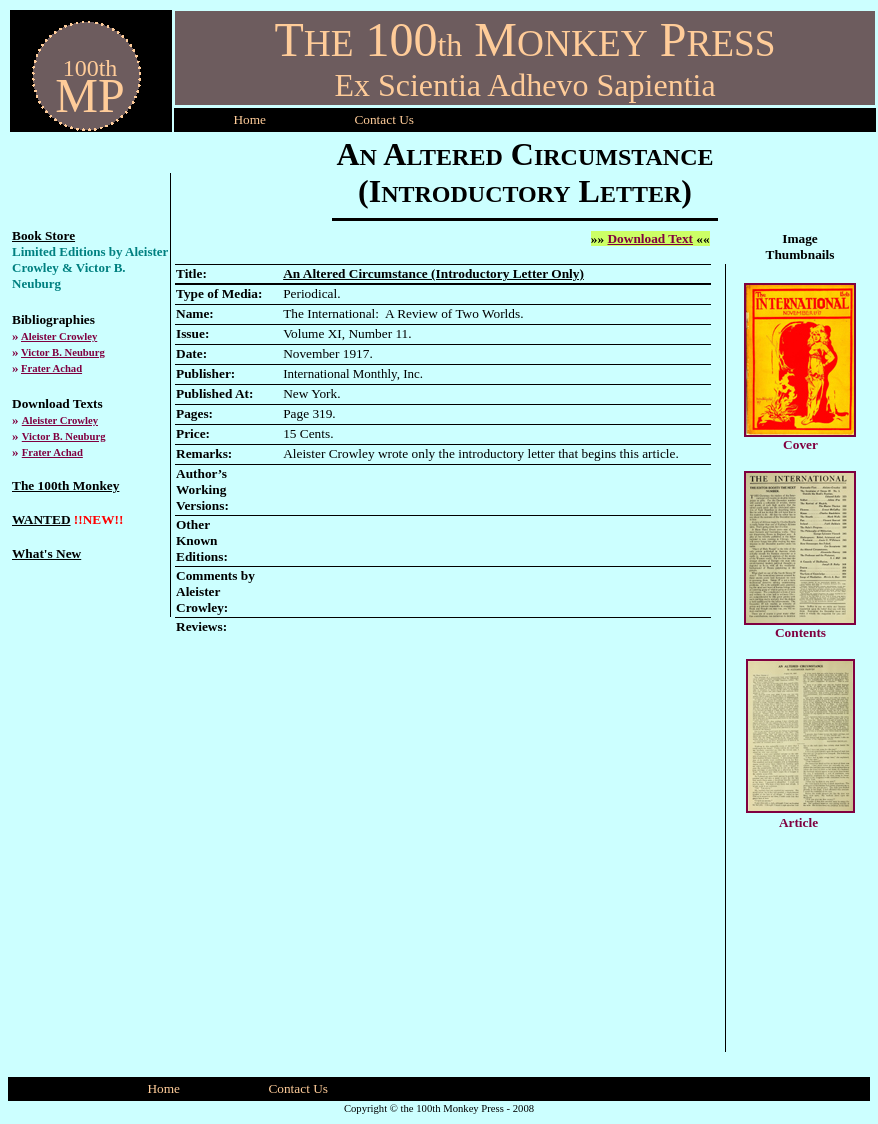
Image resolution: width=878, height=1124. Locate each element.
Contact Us (298, 1088)
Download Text (650, 238)
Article (798, 822)
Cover (800, 444)
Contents (800, 632)
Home (249, 119)
